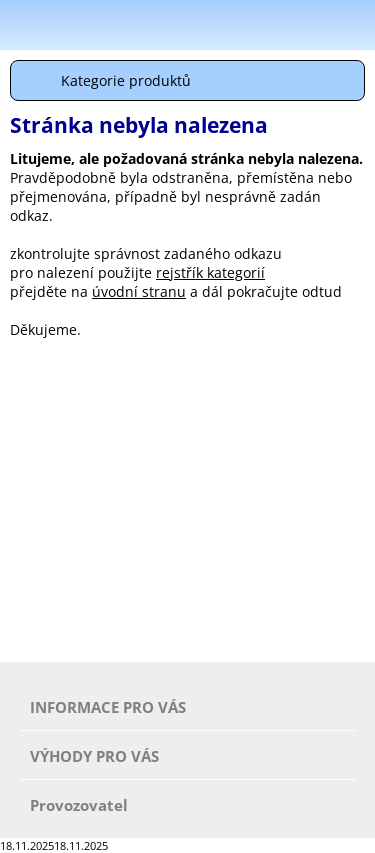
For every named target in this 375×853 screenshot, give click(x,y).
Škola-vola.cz (104, 25)
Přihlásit (255, 24)
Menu (21, 28)
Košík (355, 24)
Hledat (305, 24)
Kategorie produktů (126, 80)
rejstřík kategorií (210, 272)
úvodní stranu (139, 291)
